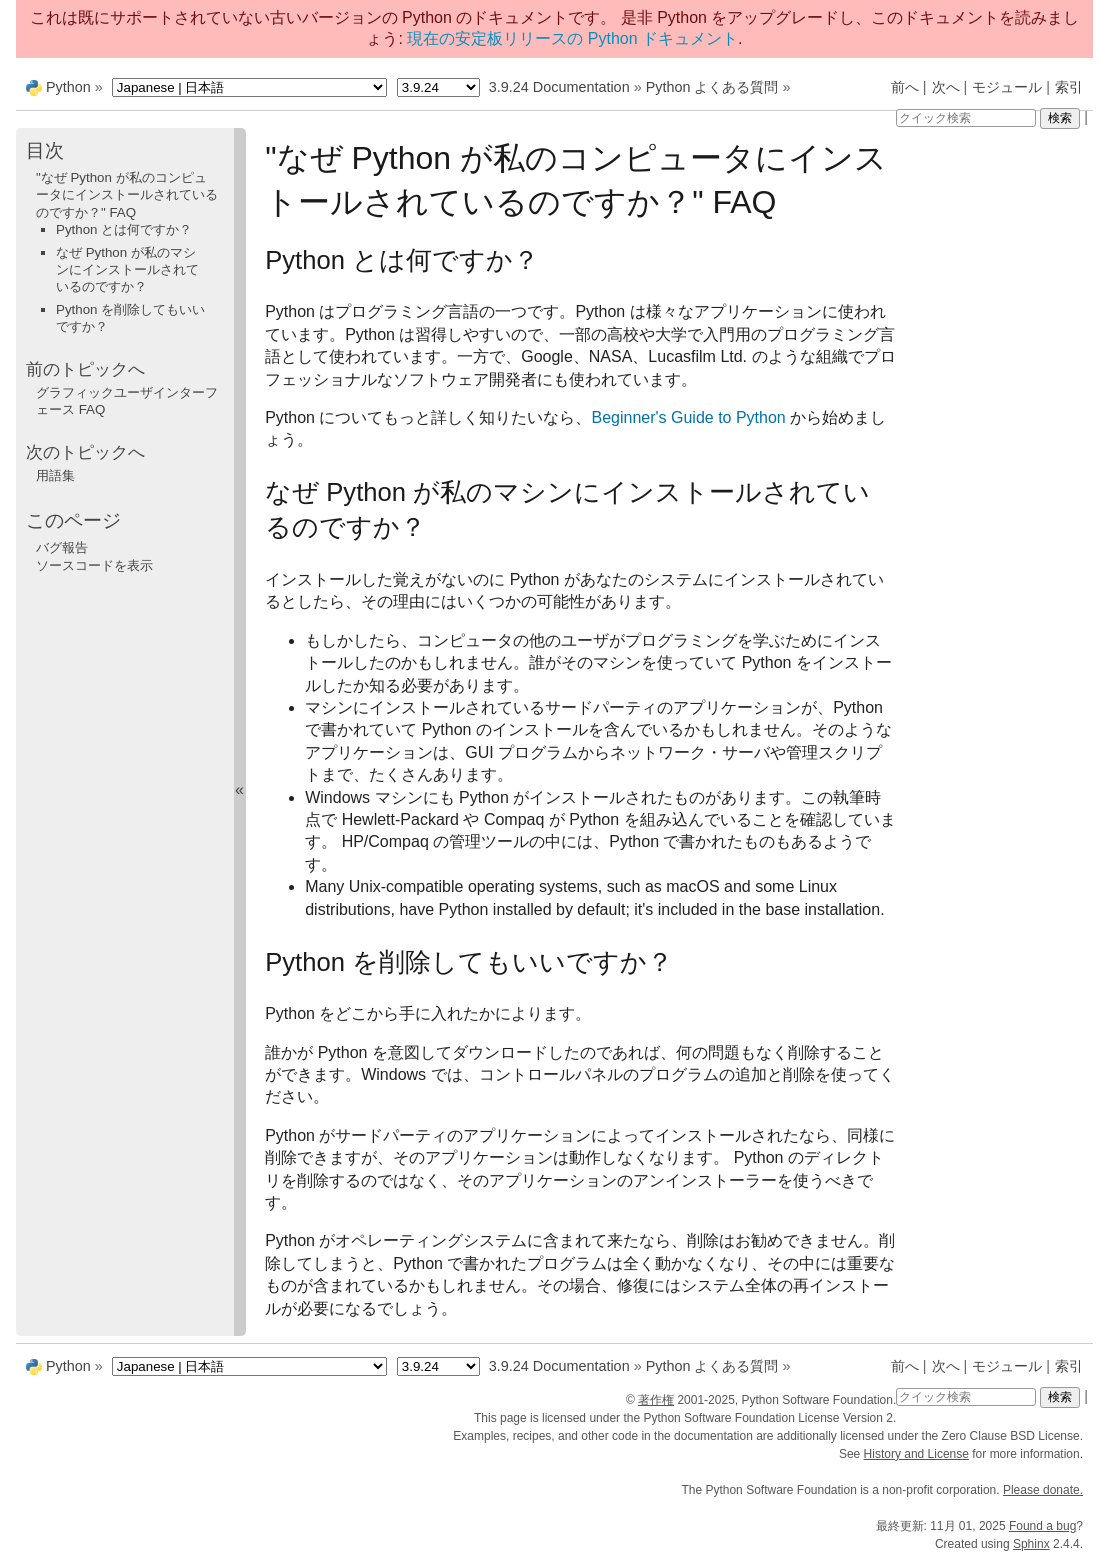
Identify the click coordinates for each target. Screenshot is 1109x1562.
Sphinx (1031, 1544)
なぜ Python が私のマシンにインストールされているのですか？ (127, 270)
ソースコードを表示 (94, 565)
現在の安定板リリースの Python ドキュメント (572, 38)
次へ (946, 87)
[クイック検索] (966, 118)
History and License (916, 1454)
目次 (45, 150)
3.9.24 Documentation (559, 87)
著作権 (656, 1400)
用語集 (55, 475)
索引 (1069, 87)
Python (68, 87)
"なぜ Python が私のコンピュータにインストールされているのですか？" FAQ (127, 195)
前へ (905, 87)
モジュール (1007, 87)
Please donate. (1043, 1490)
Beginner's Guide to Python (688, 417)
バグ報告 (62, 547)
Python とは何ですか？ (124, 229)
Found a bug (1042, 1526)
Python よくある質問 (712, 87)
